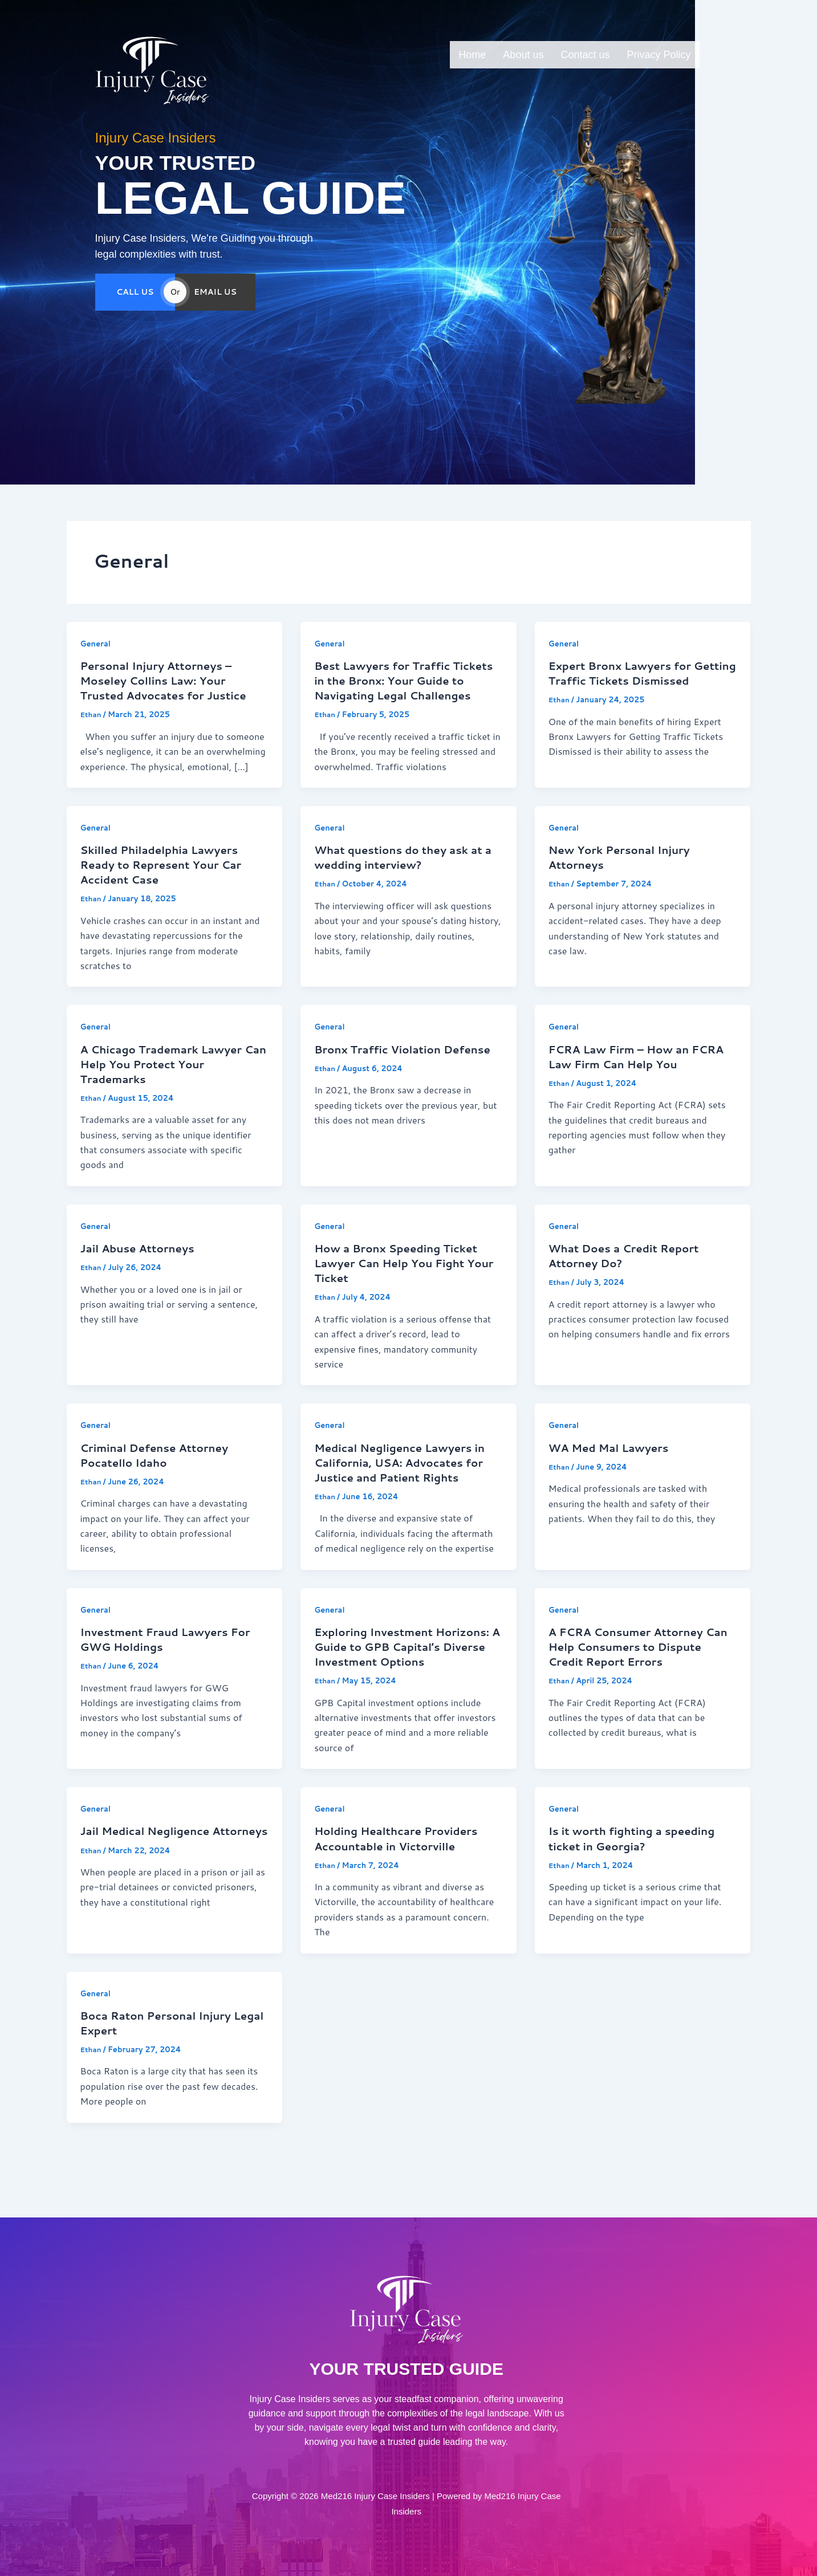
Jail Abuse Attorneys (142, 1264)
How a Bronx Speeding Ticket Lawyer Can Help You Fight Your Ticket (402, 1279)
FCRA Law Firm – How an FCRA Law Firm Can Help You (636, 1072)
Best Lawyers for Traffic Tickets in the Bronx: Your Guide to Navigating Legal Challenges (391, 688)
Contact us (584, 54)
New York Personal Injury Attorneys (624, 872)
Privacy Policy (658, 54)
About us (523, 54)
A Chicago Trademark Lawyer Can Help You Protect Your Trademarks (167, 1079)
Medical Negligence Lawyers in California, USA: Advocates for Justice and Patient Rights (406, 1478)
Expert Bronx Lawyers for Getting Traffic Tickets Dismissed (625, 680)
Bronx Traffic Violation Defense (382, 1072)
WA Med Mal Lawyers (613, 1464)
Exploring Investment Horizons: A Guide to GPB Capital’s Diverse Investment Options (399, 1671)
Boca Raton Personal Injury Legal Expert (161, 2055)
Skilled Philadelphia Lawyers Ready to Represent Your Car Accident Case (167, 880)
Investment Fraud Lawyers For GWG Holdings (172, 1656)
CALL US (134, 310)
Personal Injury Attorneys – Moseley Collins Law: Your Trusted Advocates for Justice (170, 680)
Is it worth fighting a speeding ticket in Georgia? (638, 1870)
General (96, 643)
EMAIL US (215, 310)
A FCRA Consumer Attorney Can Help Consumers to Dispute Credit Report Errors (635, 1664)
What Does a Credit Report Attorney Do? (629, 1271)
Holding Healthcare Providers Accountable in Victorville (402, 1870)
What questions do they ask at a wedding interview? (404, 872)
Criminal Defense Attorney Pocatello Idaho (160, 1471)
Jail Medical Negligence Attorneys (150, 1870)
